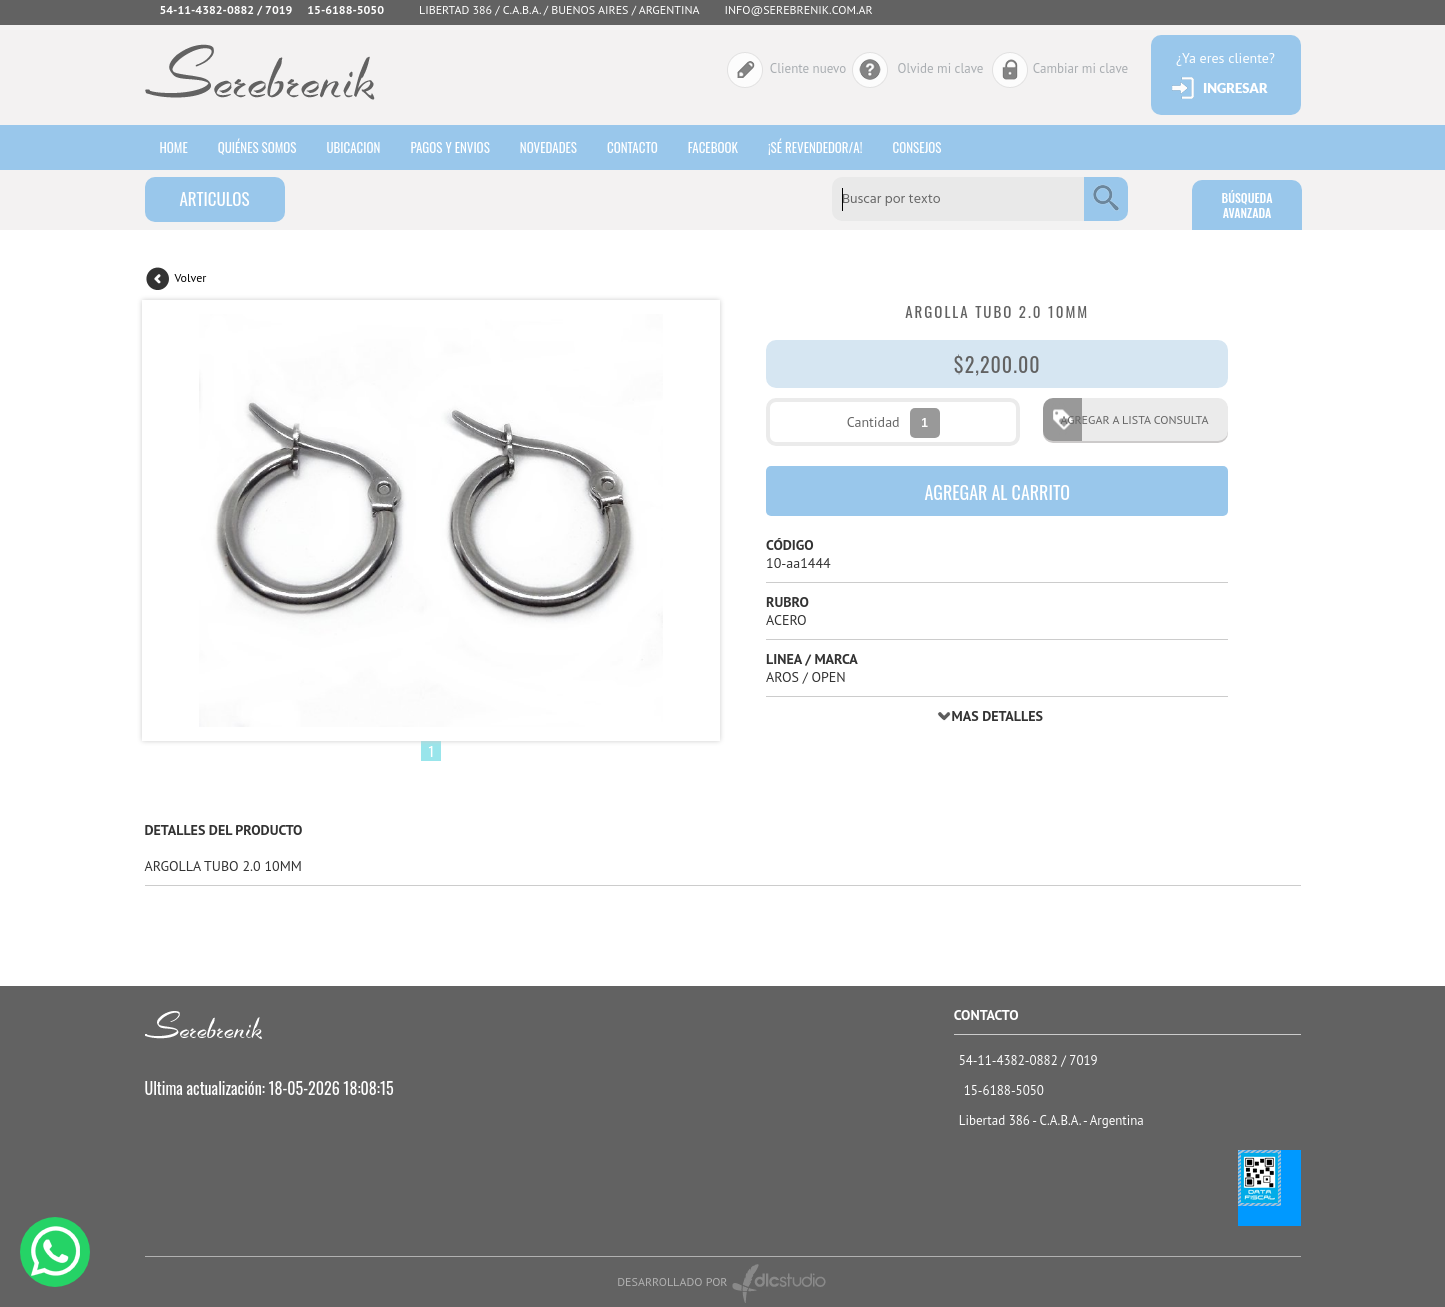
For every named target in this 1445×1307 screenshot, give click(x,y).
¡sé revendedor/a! (815, 147)
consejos (916, 147)
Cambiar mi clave (1080, 68)
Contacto (632, 147)
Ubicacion (353, 147)
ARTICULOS (214, 198)
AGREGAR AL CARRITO (997, 492)
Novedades (548, 147)
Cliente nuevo (808, 68)
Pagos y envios (449, 147)
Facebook (713, 147)
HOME (174, 147)
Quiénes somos (257, 147)
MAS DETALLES (997, 716)
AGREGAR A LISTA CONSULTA (1128, 419)
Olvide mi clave (941, 68)
